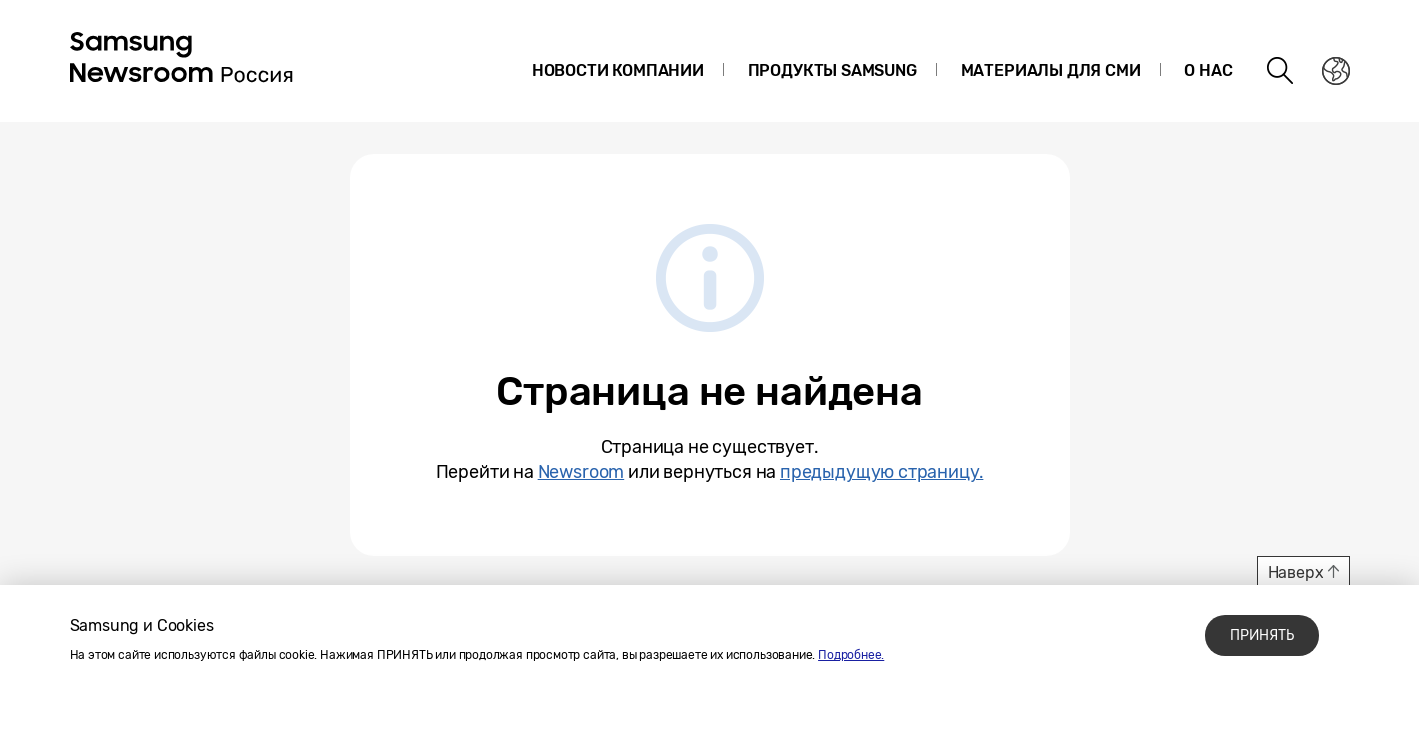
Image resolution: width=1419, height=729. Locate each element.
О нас (1208, 70)
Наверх (1296, 572)
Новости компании (618, 70)
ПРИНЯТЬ (1262, 635)
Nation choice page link (1336, 71)
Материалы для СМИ (1051, 70)
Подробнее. (851, 655)
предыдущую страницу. (881, 472)
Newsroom (581, 472)
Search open (1281, 71)
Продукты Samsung (832, 70)
